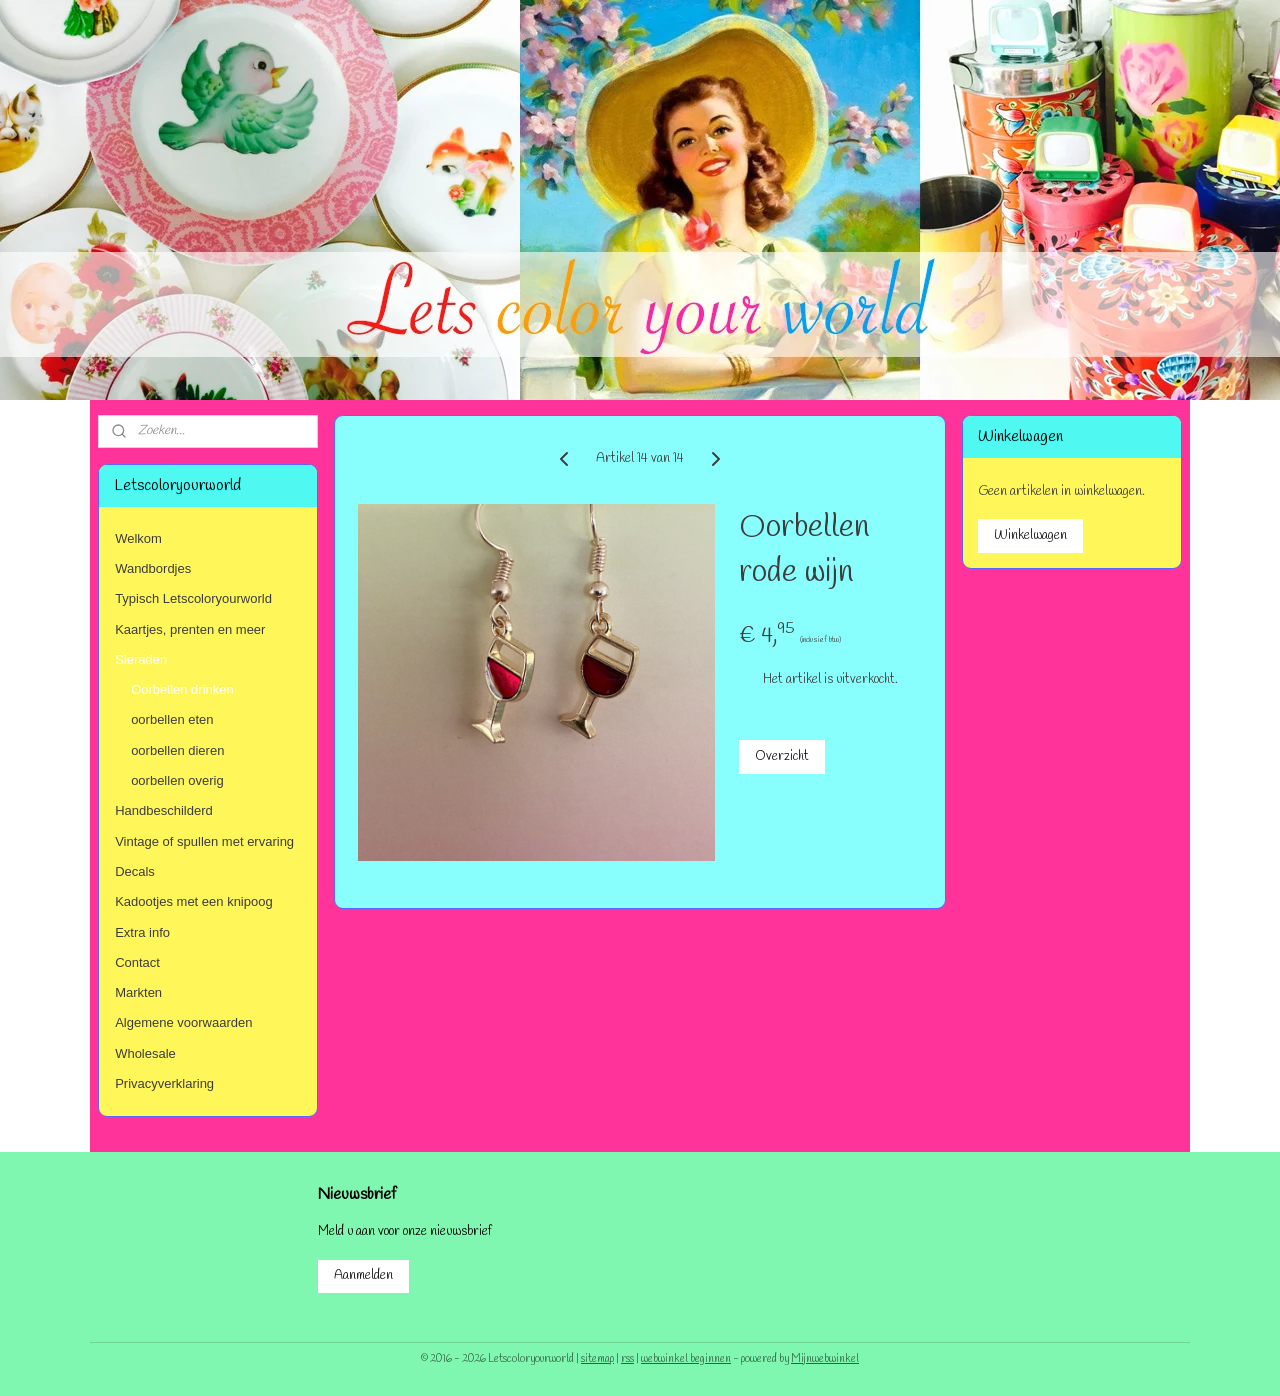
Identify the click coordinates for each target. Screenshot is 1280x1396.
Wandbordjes (153, 568)
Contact (137, 962)
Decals (135, 871)
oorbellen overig (177, 780)
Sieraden (141, 659)
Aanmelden (363, 1275)
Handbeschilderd (164, 810)
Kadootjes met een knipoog (194, 901)
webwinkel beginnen (686, 1359)
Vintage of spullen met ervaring (204, 841)
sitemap (597, 1359)
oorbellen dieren (177, 750)
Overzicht (782, 756)
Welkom (138, 538)
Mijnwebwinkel (825, 1359)
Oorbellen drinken (182, 689)
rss (627, 1359)
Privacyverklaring (164, 1083)
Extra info (142, 932)
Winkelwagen (1030, 535)
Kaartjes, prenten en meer (190, 629)
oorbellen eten (172, 719)
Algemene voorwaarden (183, 1022)
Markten (138, 992)
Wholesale (145, 1053)
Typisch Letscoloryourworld (193, 598)
